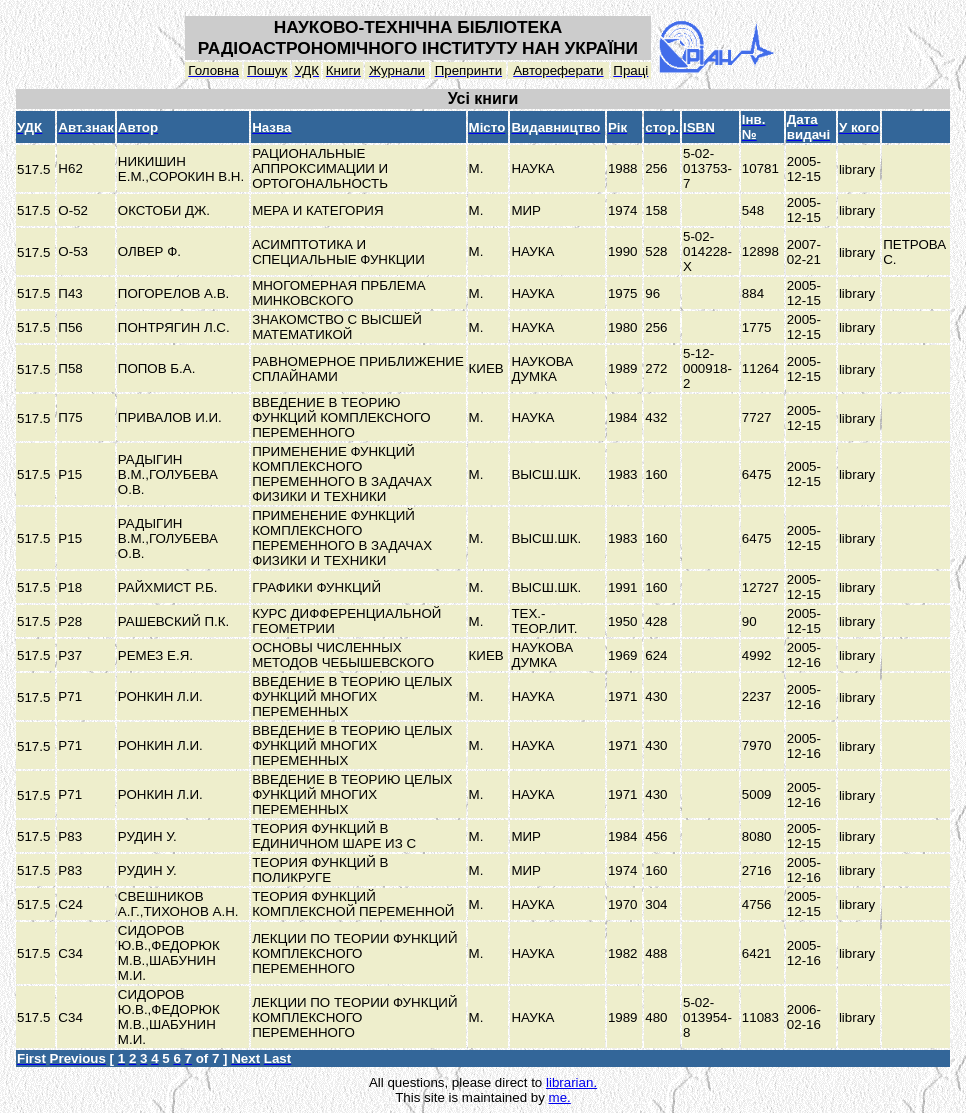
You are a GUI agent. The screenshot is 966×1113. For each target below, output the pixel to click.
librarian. (571, 1082)
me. (560, 1097)
